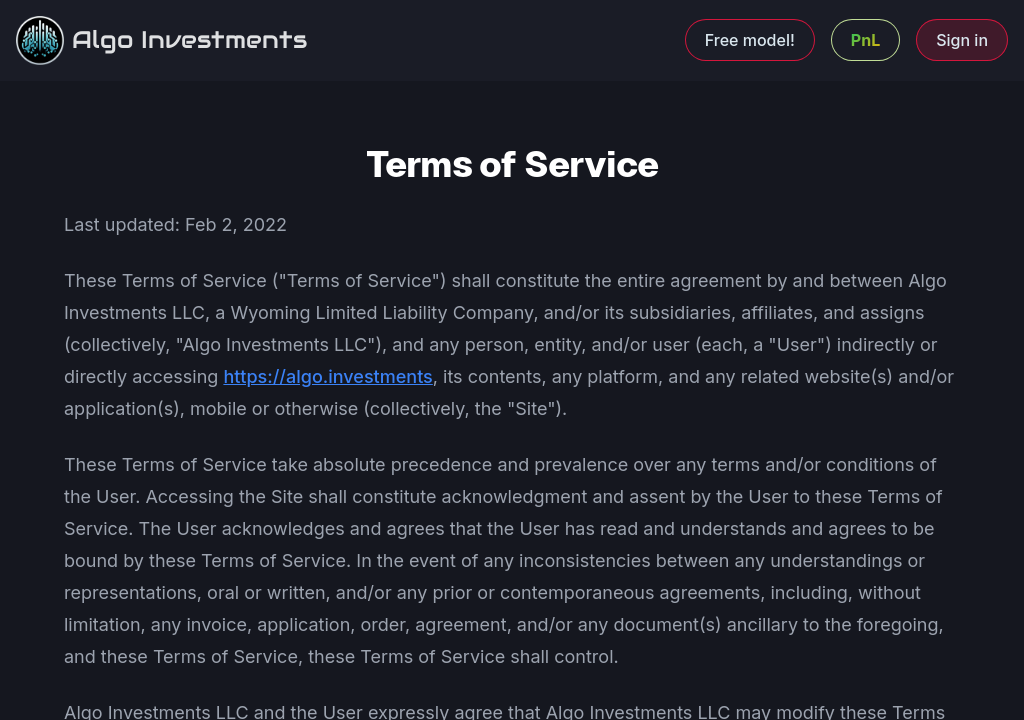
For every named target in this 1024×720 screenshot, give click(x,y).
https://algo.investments (327, 376)
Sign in (962, 40)
